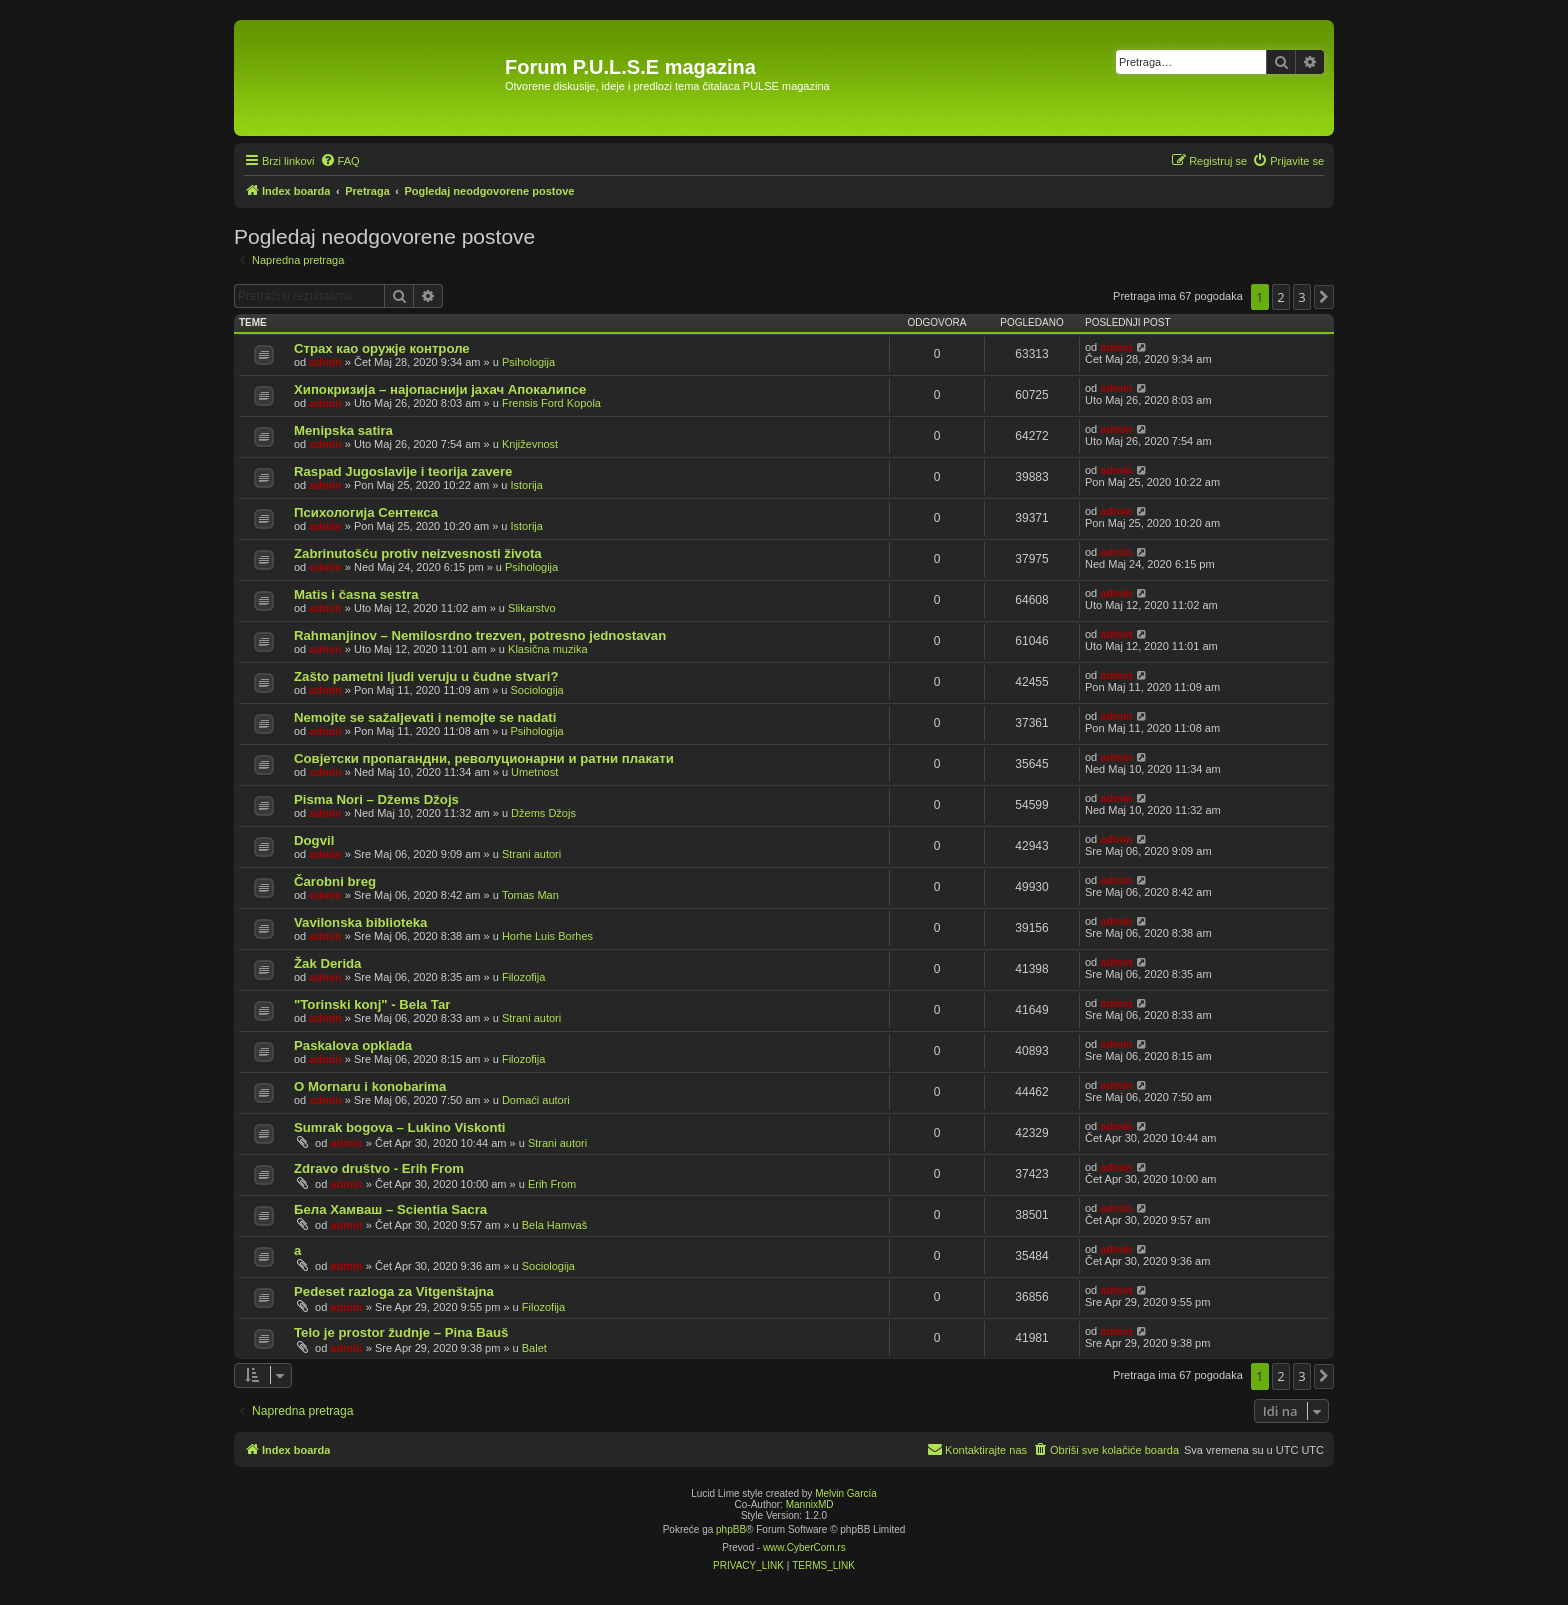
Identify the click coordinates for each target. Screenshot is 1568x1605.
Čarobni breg (335, 881)
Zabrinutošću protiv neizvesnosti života (418, 553)
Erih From (552, 1184)
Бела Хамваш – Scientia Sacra (390, 1209)
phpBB (731, 1529)
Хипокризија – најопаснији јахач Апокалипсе (440, 389)
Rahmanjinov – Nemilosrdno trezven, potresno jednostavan (480, 635)
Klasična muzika (547, 649)
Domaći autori (536, 1100)
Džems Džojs (543, 813)
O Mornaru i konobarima (370, 1086)
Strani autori (531, 854)
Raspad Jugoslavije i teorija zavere (403, 471)
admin (325, 362)
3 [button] (1301, 297)
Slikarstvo (532, 608)
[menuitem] (340, 161)
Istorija (527, 485)
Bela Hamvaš (554, 1225)
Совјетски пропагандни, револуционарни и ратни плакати (484, 758)
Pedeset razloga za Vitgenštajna (394, 1291)
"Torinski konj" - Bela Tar (372, 1004)
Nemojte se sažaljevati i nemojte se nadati (425, 717)
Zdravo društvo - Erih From (379, 1168)
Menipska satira (343, 430)
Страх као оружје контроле (382, 348)
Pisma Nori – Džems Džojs (376, 799)
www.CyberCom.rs (804, 1547)
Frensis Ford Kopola (551, 403)
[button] (1324, 297)
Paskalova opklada (353, 1045)
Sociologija (537, 690)
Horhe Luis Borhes (547, 936)
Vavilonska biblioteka (360, 922)
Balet (534, 1348)
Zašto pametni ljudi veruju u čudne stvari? (426, 676)
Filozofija (523, 977)
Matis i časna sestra (356, 594)
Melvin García (846, 1493)
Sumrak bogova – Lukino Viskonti (400, 1127)
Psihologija (528, 362)
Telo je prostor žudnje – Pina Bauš (401, 1332)
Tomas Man (530, 895)
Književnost (530, 444)
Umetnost (534, 772)
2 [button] (1280, 297)
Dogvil (314, 840)
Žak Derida (327, 963)
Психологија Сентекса (366, 512)
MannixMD (810, 1504)
